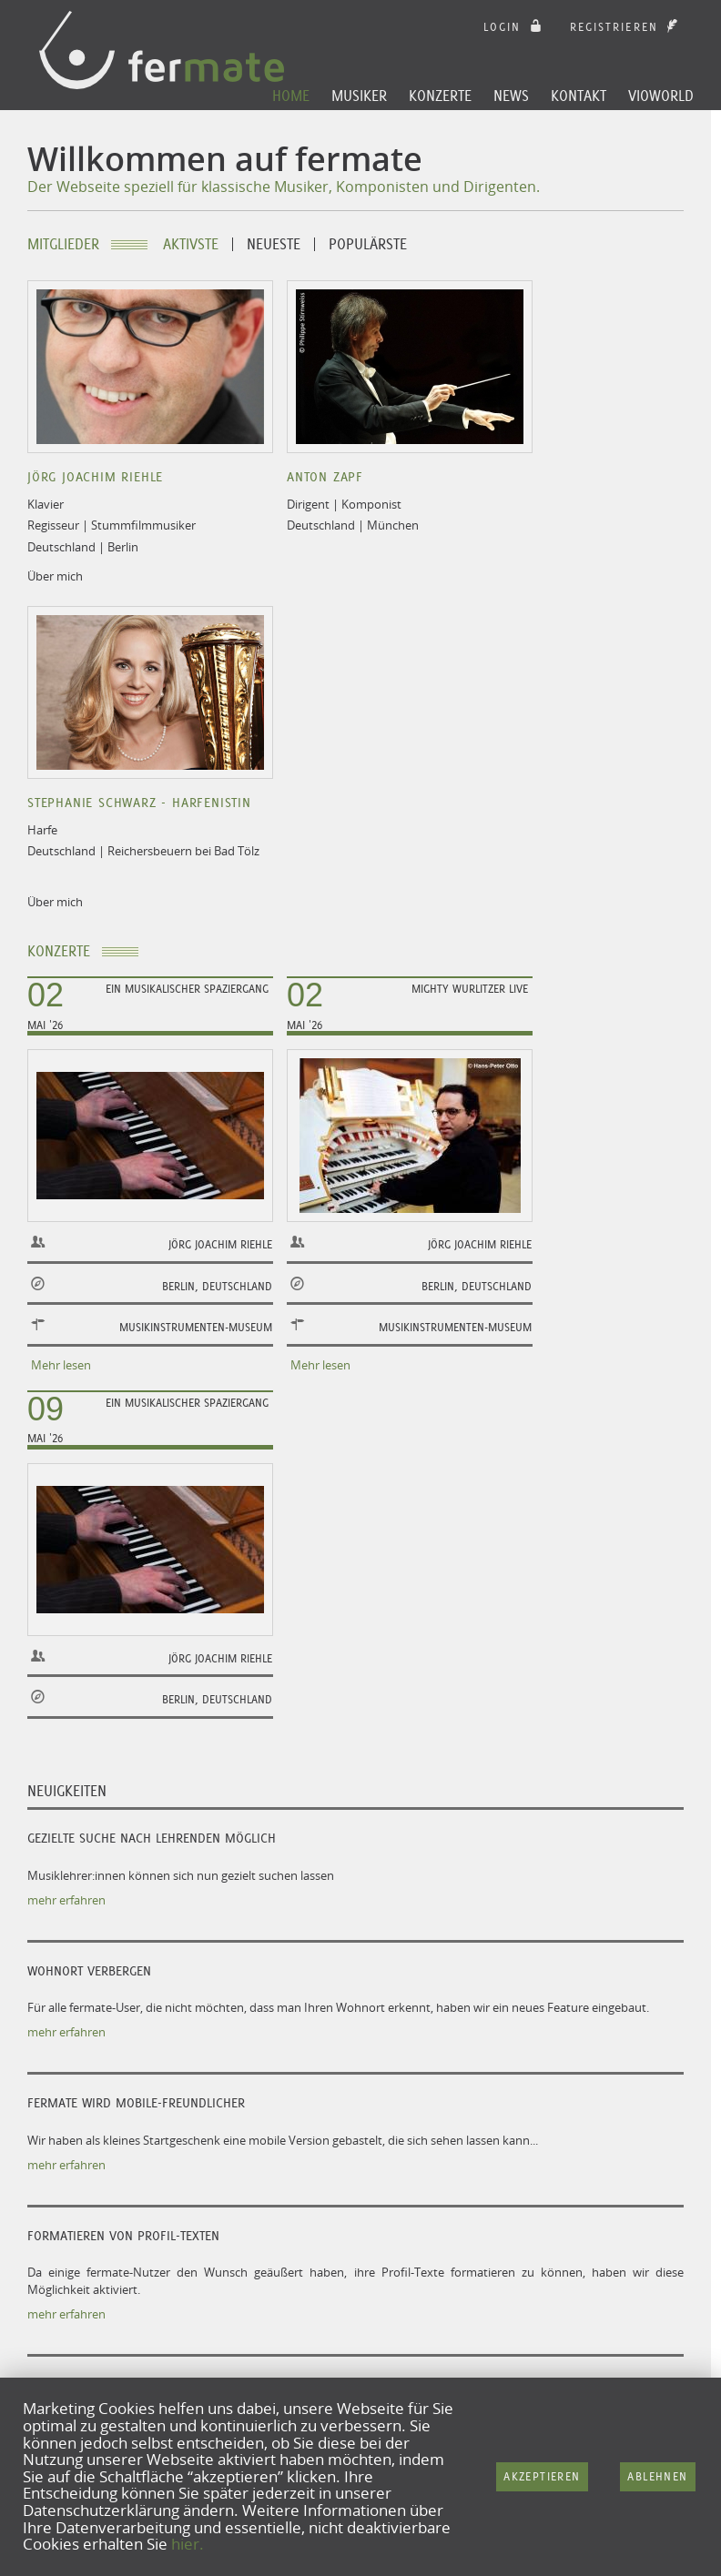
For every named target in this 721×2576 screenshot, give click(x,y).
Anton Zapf (325, 477)
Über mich (55, 576)
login (514, 27)
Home (291, 95)
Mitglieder (63, 244)
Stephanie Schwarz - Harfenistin (139, 802)
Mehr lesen (61, 1365)
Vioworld (661, 95)
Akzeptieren (541, 2476)
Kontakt (578, 95)
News (511, 95)
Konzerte (440, 95)
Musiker (359, 95)
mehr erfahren (66, 1900)
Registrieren (626, 27)
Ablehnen (657, 2476)
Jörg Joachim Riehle (95, 477)
